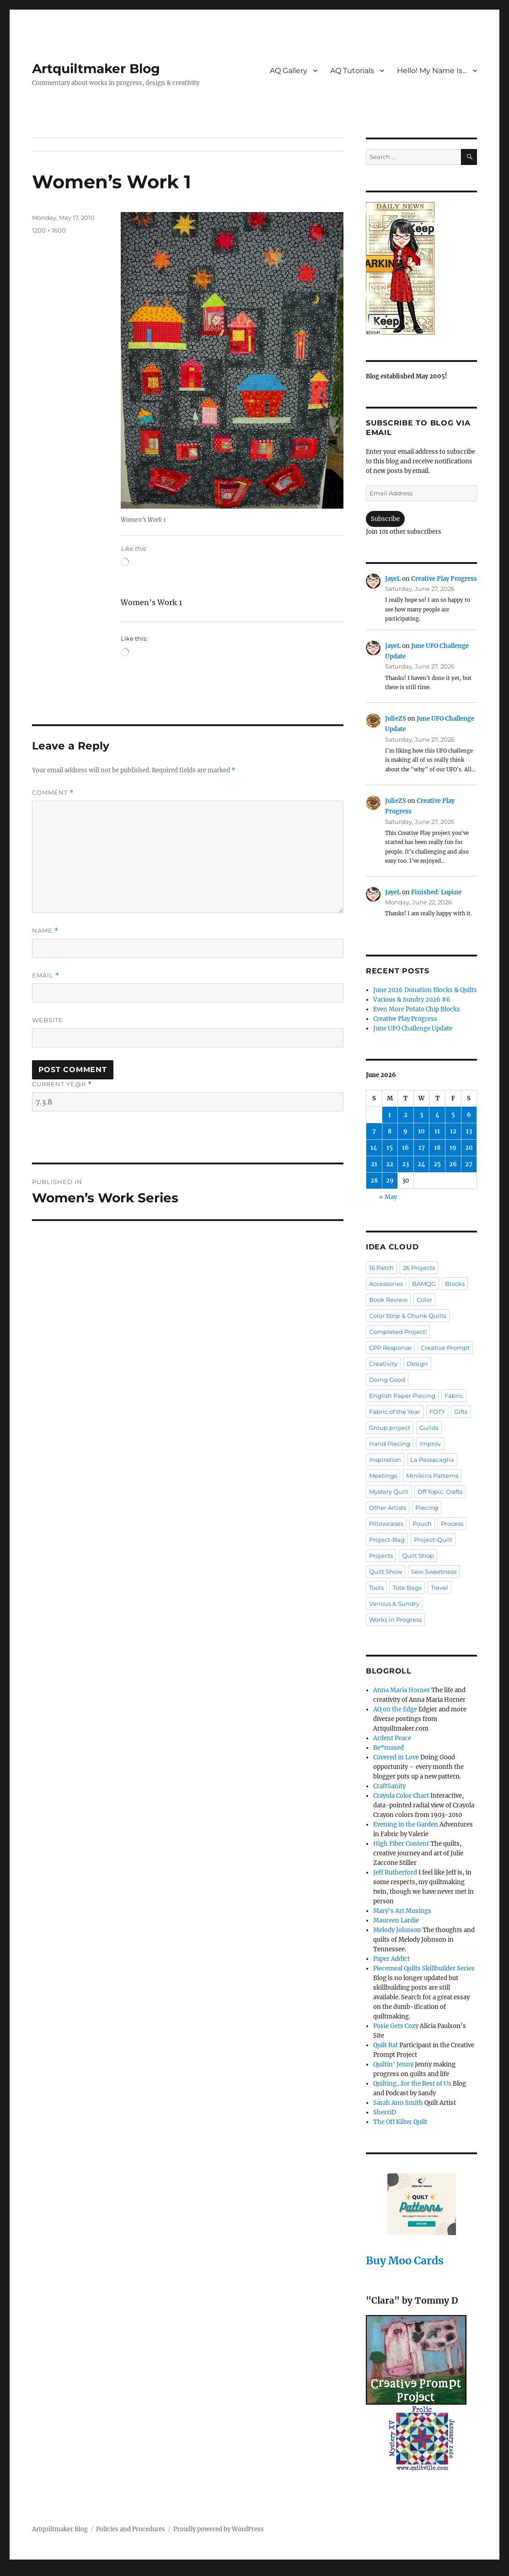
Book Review (388, 1299)
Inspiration (385, 1459)
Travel (439, 1587)
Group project (389, 1427)
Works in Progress (395, 1619)
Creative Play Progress (444, 579)
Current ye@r (62, 1084)
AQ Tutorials (352, 70)
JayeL (393, 579)
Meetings (383, 1475)
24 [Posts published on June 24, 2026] (421, 1164)
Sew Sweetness (433, 1571)
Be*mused (388, 1748)
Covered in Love (396, 1757)
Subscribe (385, 519)
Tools (376, 1587)
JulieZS (395, 718)
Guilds (429, 1427)
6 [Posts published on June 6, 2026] (469, 1115)
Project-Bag (387, 1539)
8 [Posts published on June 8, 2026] (389, 1131)
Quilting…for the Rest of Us (412, 2083)
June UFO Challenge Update (412, 1028)
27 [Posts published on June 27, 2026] (468, 1164)
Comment (53, 793)
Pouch (422, 1523)
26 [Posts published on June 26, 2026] (453, 1164)
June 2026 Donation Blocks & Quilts (425, 990)
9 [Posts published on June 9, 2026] (405, 1131)
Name (45, 931)
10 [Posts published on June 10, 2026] (421, 1131)
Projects (381, 1555)
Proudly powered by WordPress (218, 2529)
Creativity (383, 1363)
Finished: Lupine (436, 892)
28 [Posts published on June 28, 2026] (374, 1180)
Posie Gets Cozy (395, 2026)
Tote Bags (407, 1587)
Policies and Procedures (130, 2529)
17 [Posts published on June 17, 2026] (421, 1148)
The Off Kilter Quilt (400, 2122)
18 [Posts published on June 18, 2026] (437, 1148)
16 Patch (381, 1267)
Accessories (386, 1283)
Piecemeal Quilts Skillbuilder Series (424, 1968)
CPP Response (390, 1347)
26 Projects (419, 1267)
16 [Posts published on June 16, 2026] (405, 1148)
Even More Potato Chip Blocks (416, 1009)
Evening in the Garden (405, 1824)
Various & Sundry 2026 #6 (411, 1000)
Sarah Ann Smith (398, 2103)
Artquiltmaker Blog (96, 68)
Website (47, 1020)
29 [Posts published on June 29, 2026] (390, 1180)
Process (452, 1523)
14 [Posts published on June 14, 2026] (373, 1148)
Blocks (455, 1283)
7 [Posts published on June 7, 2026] (374, 1131)
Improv (430, 1443)
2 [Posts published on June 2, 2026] (405, 1115)
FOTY (437, 1411)
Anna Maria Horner (401, 1690)
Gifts (460, 1411)
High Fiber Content (401, 1844)
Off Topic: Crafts (440, 1491)
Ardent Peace (392, 1738)
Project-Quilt (433, 1539)
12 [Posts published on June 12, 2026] (453, 1131)
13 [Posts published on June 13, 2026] (469, 1131)
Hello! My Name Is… (432, 70)
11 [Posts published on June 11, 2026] (437, 1131)
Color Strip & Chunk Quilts (407, 1315)
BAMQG (424, 1283)
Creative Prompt (445, 1347)
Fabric (454, 1395)
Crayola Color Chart (401, 1796)
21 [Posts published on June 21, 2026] (374, 1164)
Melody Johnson (397, 1930)
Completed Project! (398, 1331)
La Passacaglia (432, 1459)
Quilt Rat (385, 2045)
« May (388, 1197)
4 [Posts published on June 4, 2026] (437, 1115)
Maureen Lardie (396, 1920)
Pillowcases (386, 1523)
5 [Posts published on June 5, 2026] (453, 1115)
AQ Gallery (288, 70)
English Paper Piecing (402, 1395)
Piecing (426, 1507)
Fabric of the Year (394, 1411)
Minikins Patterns (432, 1475)
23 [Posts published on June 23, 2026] (405, 1164)
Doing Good (387, 1379)
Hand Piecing (389, 1443)
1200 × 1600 (49, 230)
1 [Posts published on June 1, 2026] (389, 1115)
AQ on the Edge (395, 1709)
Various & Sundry (394, 1603)
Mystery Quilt (388, 1491)
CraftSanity (389, 1786)
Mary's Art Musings (402, 1911)
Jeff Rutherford (395, 1872)
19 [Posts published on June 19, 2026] (453, 1148)
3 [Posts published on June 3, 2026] (421, 1115)
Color (424, 1299)
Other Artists (387, 1507)
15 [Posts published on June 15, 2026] (389, 1148)
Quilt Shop (418, 1555)
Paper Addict (391, 1959)
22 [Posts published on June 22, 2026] (389, 1164)
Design (417, 1363)
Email (45, 975)
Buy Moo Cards (405, 2260)
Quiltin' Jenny (393, 2064)
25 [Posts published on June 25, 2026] (437, 1164)
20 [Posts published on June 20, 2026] (469, 1148)
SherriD (384, 2112)
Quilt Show (385, 1571)
